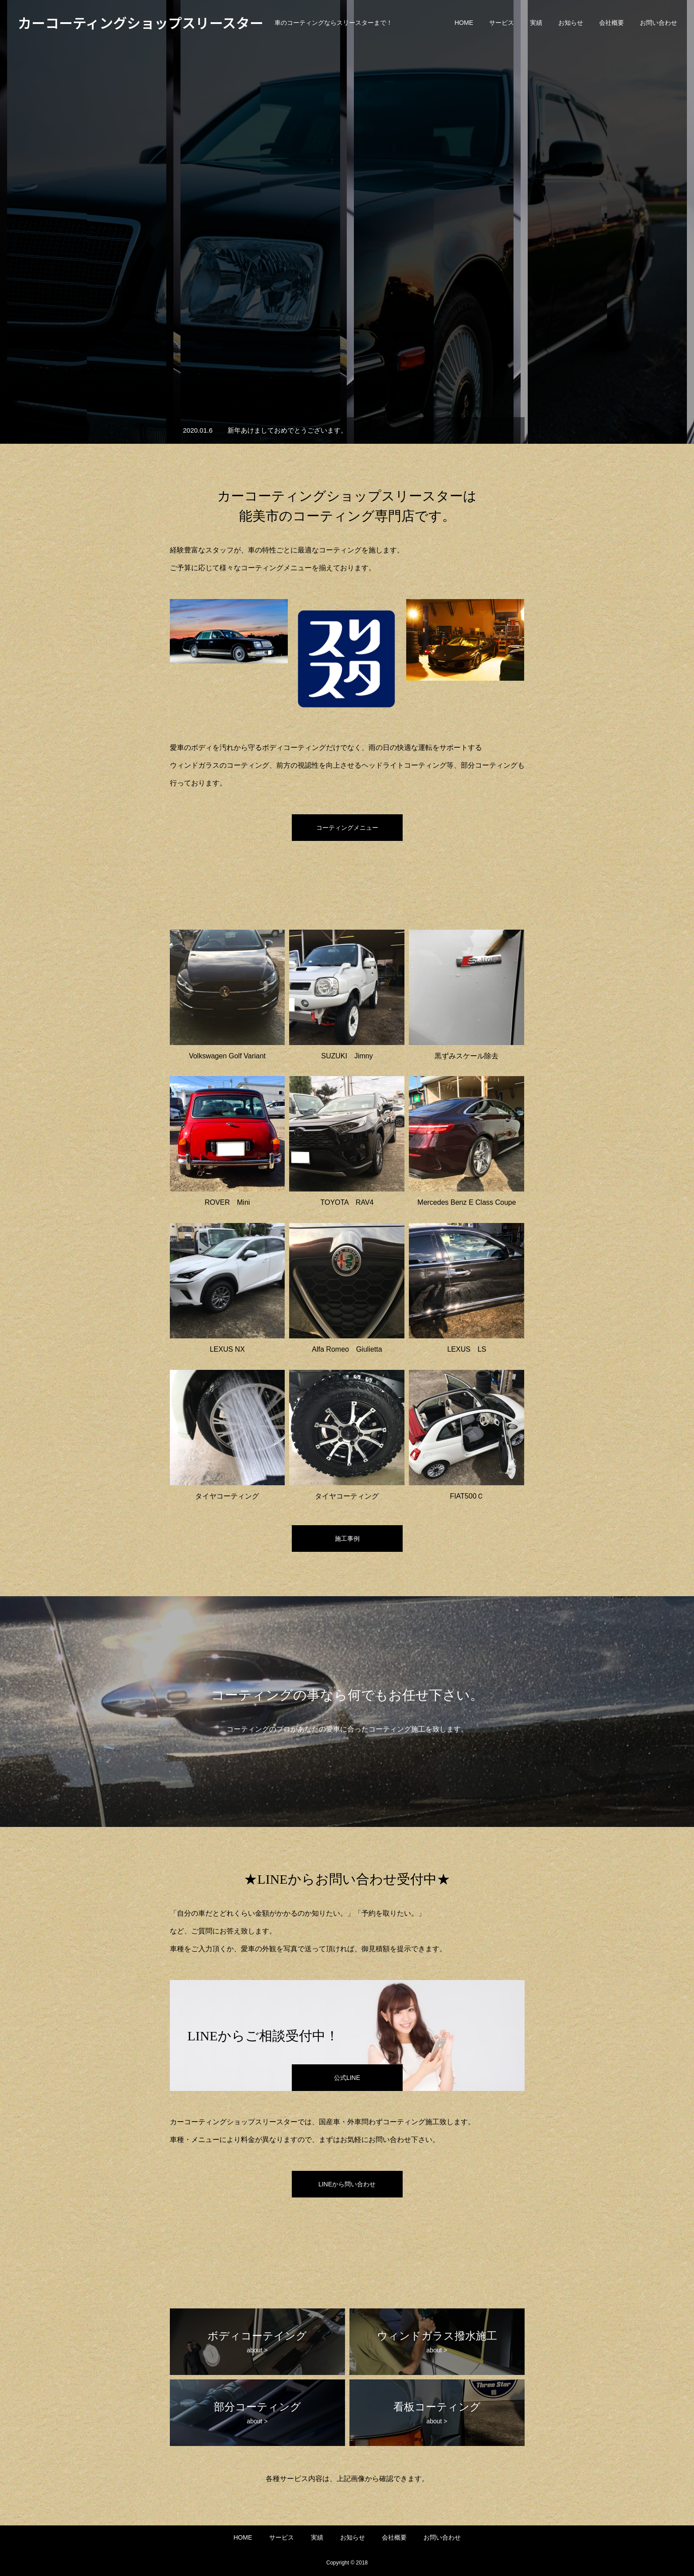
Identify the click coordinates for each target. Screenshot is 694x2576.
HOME (464, 22)
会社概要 (611, 22)
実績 (536, 22)
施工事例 (347, 1538)
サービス (501, 22)
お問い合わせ (658, 22)
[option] (347, 222)
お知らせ (570, 22)
